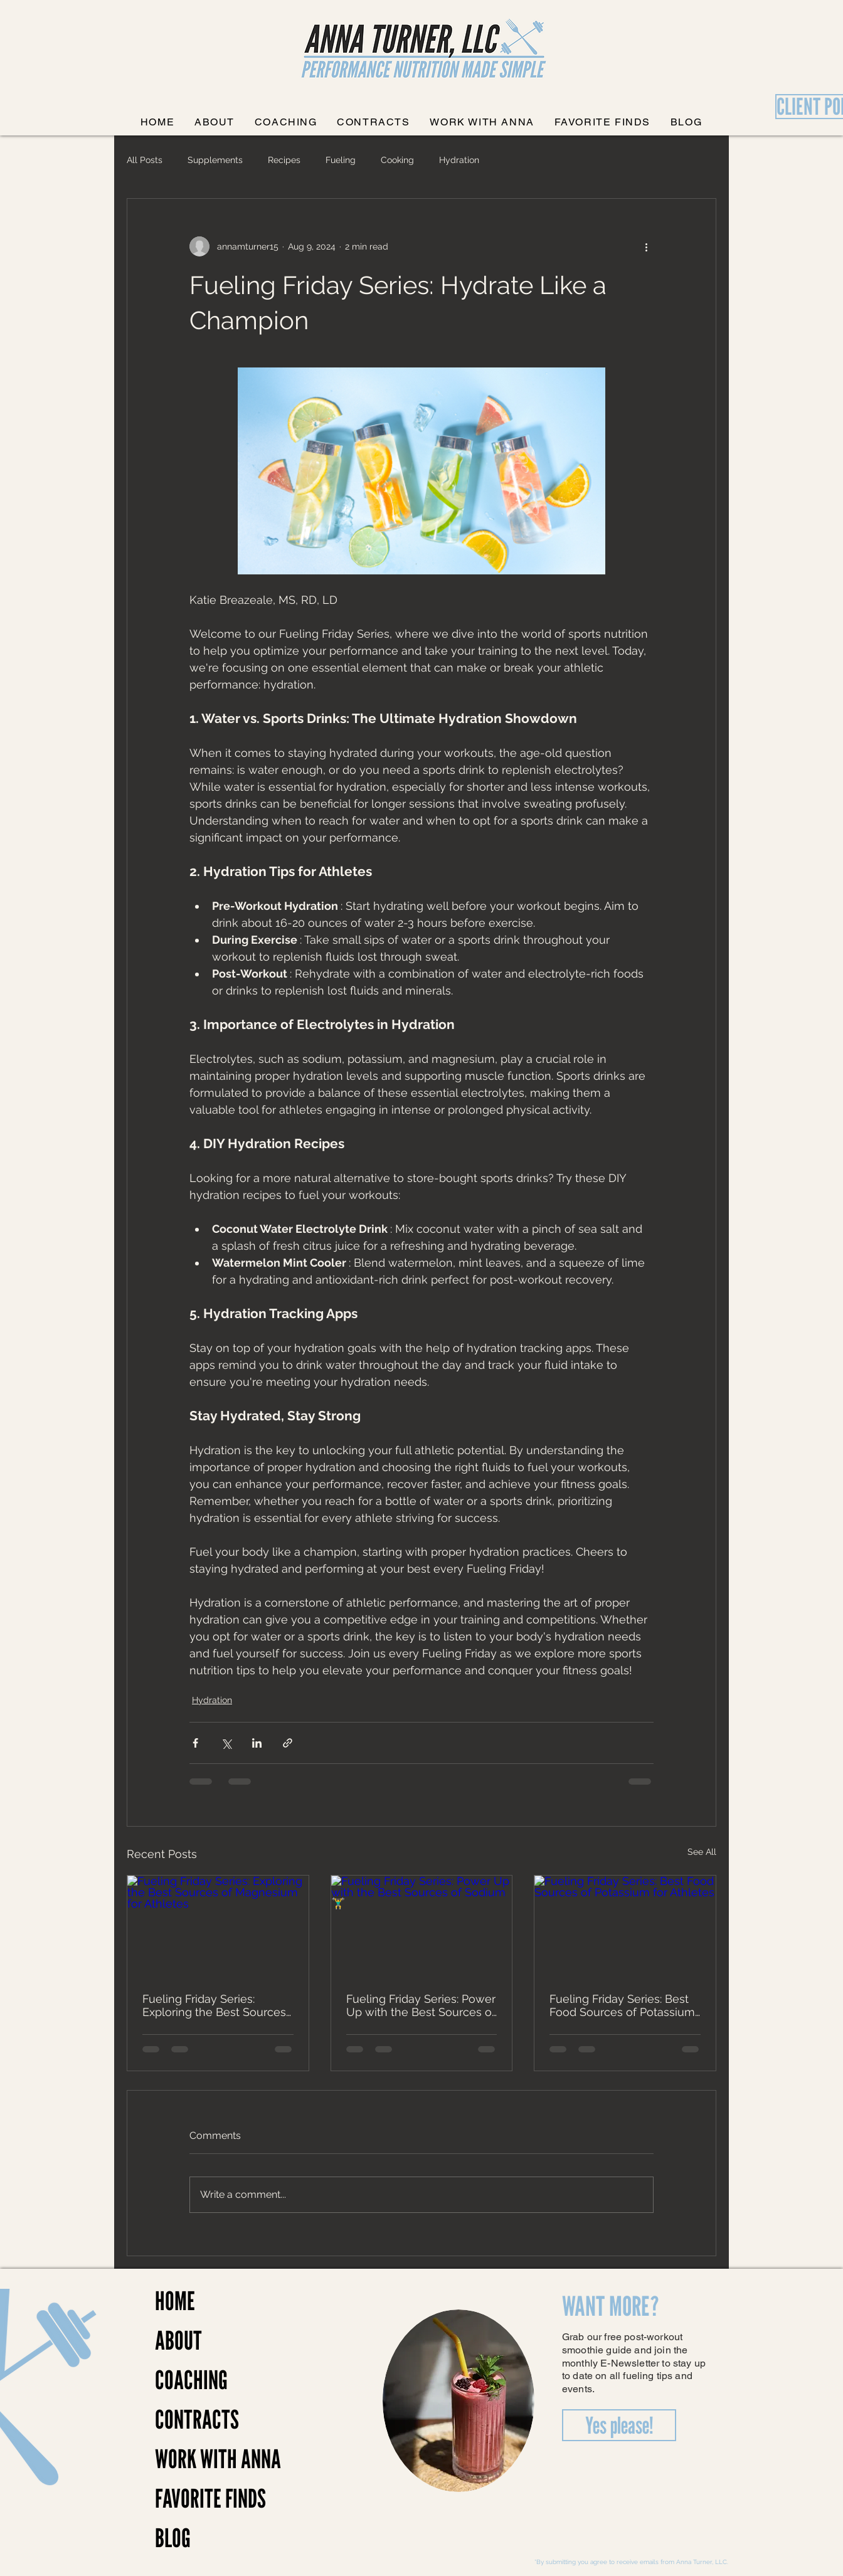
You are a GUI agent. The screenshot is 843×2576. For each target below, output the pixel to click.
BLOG (173, 2537)
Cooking (397, 160)
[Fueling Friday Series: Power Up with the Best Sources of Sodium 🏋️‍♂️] (421, 1926)
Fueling (341, 160)
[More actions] (646, 246)
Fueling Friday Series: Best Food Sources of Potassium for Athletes (622, 2005)
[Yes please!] (619, 2425)
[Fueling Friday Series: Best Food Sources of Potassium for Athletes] (625, 1926)
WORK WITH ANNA (199, 2458)
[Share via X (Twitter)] (226, 1743)
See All (701, 1852)
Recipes (284, 160)
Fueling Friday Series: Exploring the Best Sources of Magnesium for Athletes (214, 2005)
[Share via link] (288, 1743)
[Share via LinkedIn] (257, 1743)
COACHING (191, 2379)
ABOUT (178, 2340)
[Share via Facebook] (195, 1743)
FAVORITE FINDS (199, 2498)
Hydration (459, 160)
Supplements (215, 160)
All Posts (144, 160)
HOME (175, 2300)
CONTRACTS (197, 2419)
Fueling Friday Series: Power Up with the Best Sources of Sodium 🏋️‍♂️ (421, 2005)
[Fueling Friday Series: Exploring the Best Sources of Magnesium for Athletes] (218, 1926)
